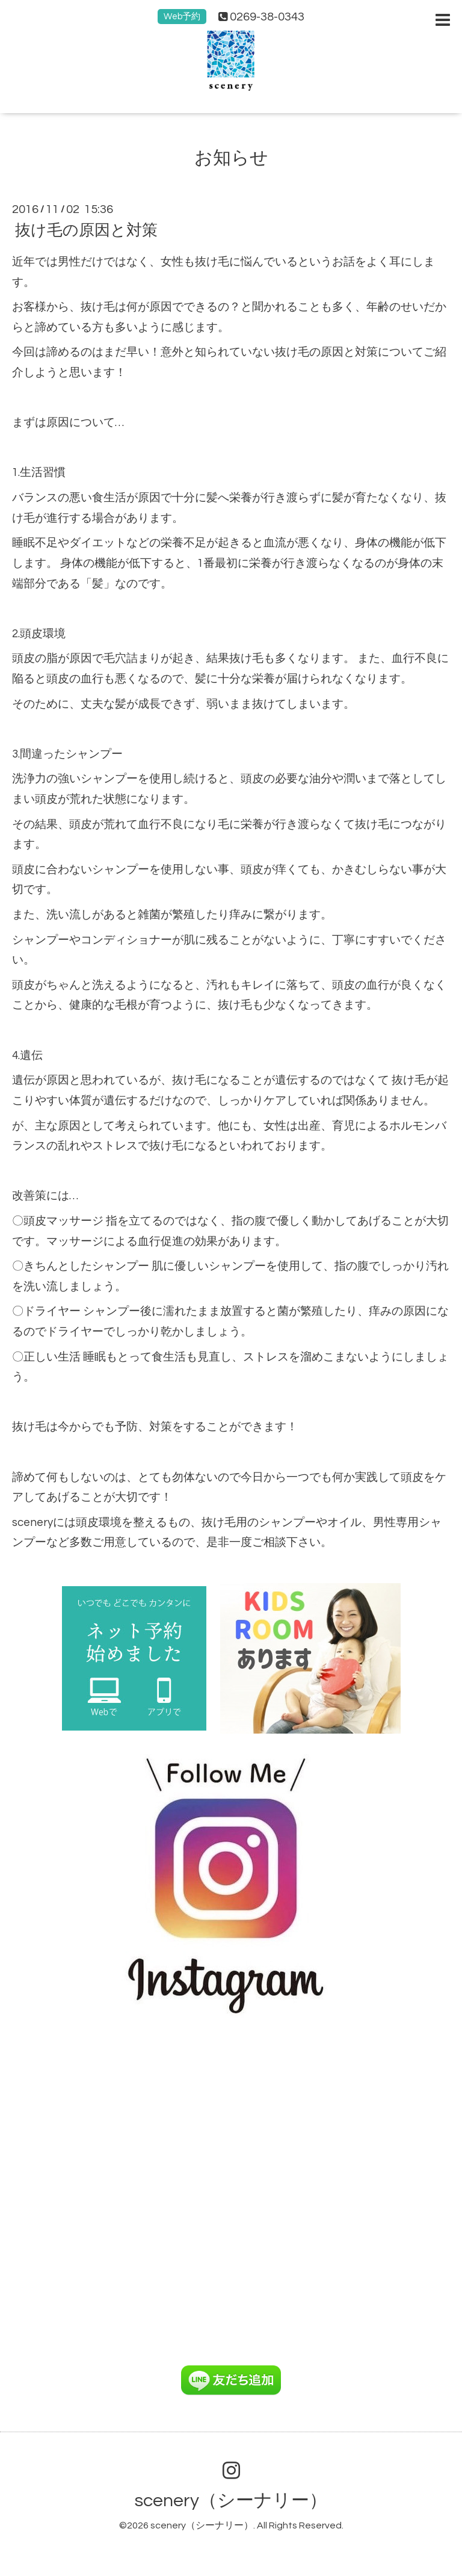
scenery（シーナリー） (231, 2500)
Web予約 (182, 16)
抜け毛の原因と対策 (86, 230)
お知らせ (231, 158)
